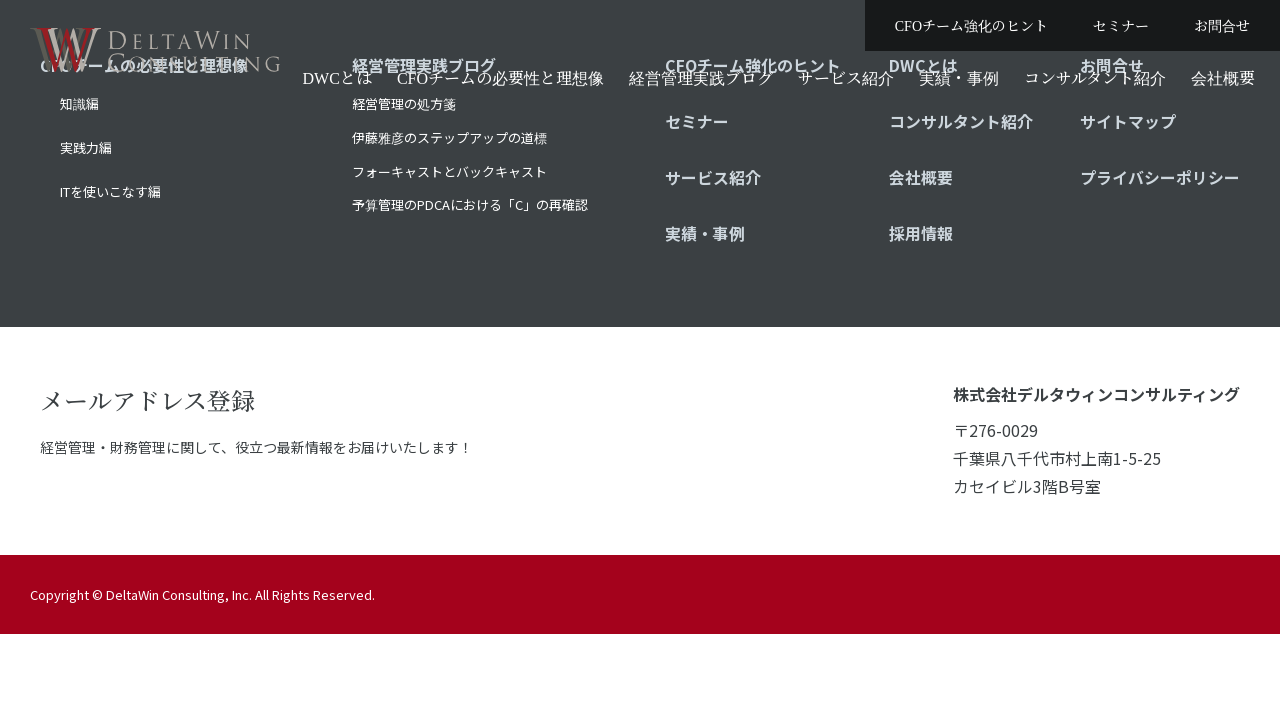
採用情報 (921, 233)
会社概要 (1223, 77)
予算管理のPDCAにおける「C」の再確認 (470, 204)
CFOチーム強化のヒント (971, 25)
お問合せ (1222, 25)
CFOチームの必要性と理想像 (500, 77)
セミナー (1121, 25)
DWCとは (337, 77)
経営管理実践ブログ (701, 77)
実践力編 (86, 147)
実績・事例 (959, 77)
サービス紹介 (846, 77)
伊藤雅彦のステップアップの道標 (449, 137)
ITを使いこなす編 (110, 191)
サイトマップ (1128, 121)
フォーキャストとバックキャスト (449, 171)
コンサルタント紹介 (1095, 77)
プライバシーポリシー (1160, 177)
